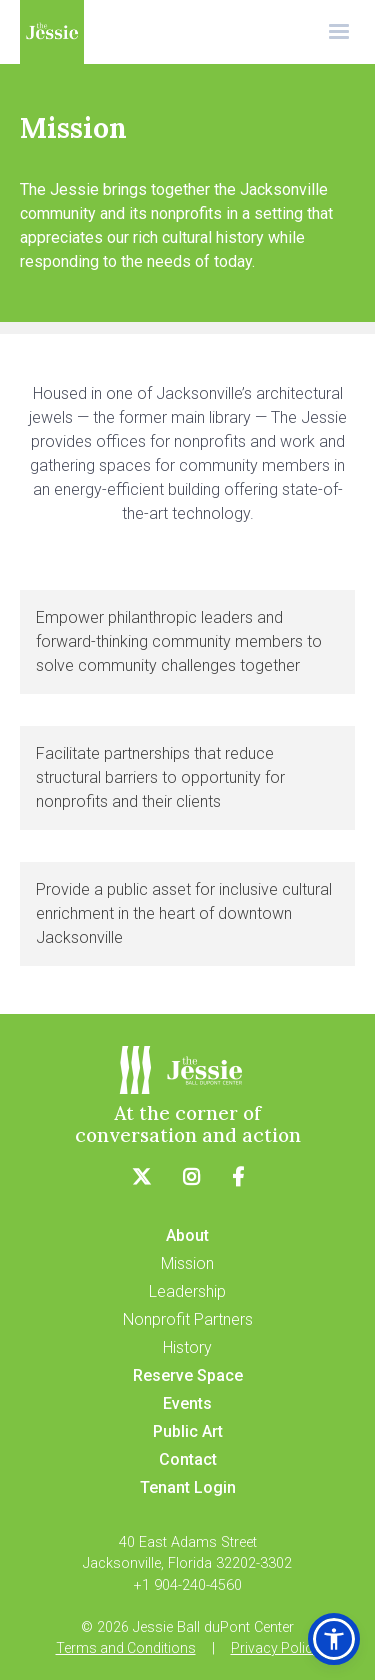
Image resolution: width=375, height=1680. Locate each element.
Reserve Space (188, 1375)
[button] (339, 32)
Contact (188, 1459)
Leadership (187, 1291)
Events (187, 1403)
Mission (187, 1263)
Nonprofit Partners (188, 1319)
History (187, 1347)
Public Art (188, 1431)
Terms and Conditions (126, 1648)
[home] (52, 32)
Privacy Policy (275, 1648)
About (187, 1235)
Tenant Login (188, 1487)
